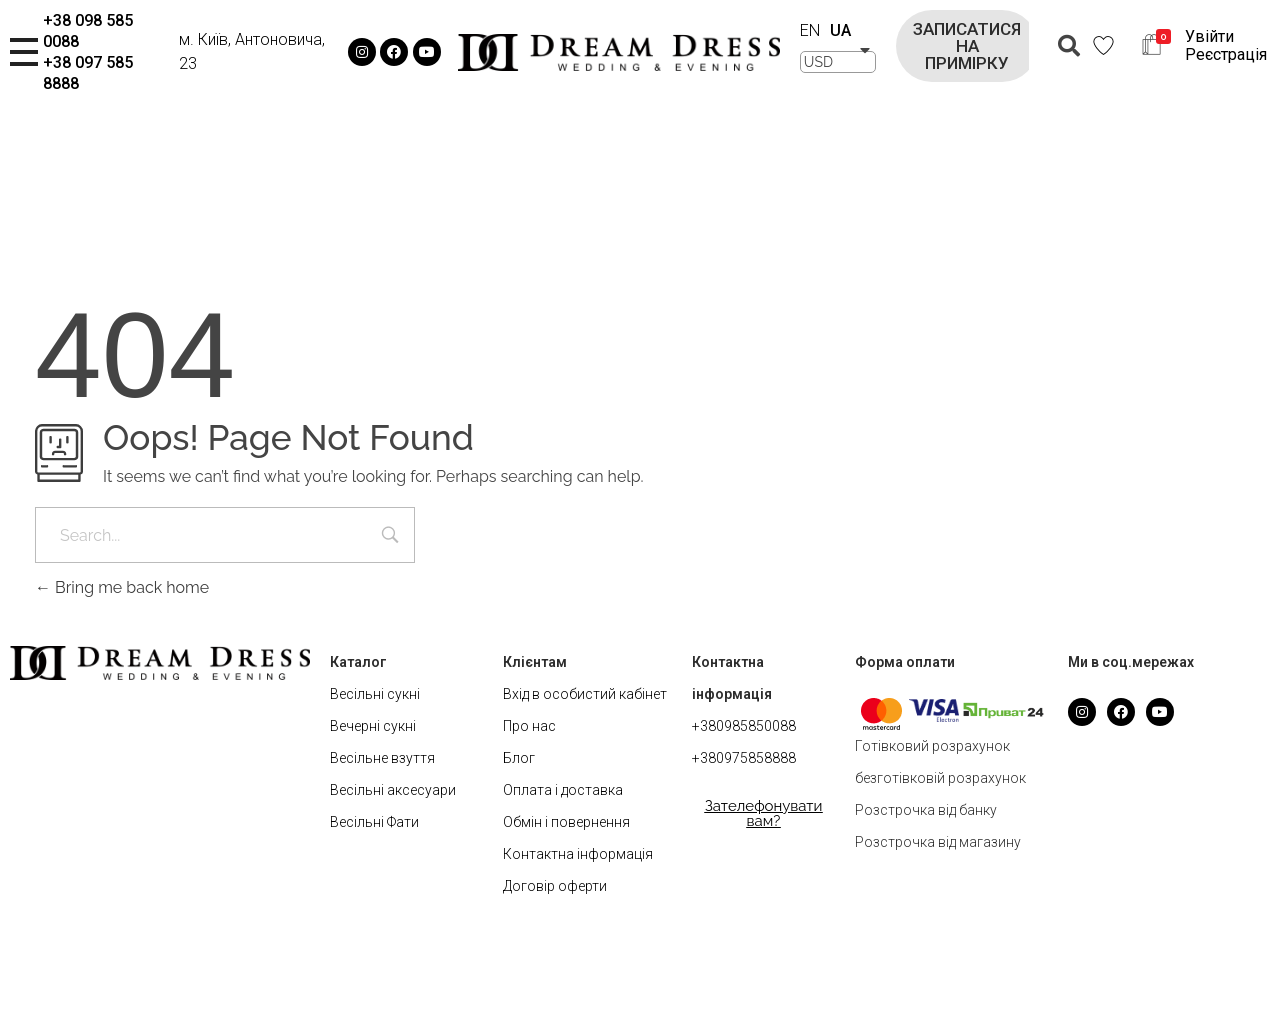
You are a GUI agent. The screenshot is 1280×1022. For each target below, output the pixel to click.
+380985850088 (744, 726)
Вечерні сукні (373, 726)
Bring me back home (122, 587)
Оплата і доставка (563, 790)
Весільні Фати (374, 822)
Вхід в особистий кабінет (585, 694)
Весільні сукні (375, 694)
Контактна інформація (578, 854)
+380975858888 (744, 758)
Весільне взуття (382, 758)
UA (840, 30)
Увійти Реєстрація (1226, 45)
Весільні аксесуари (393, 790)
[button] (967, 46)
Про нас (529, 726)
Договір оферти (555, 886)
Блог (519, 758)
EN (810, 30)
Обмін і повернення (566, 822)
